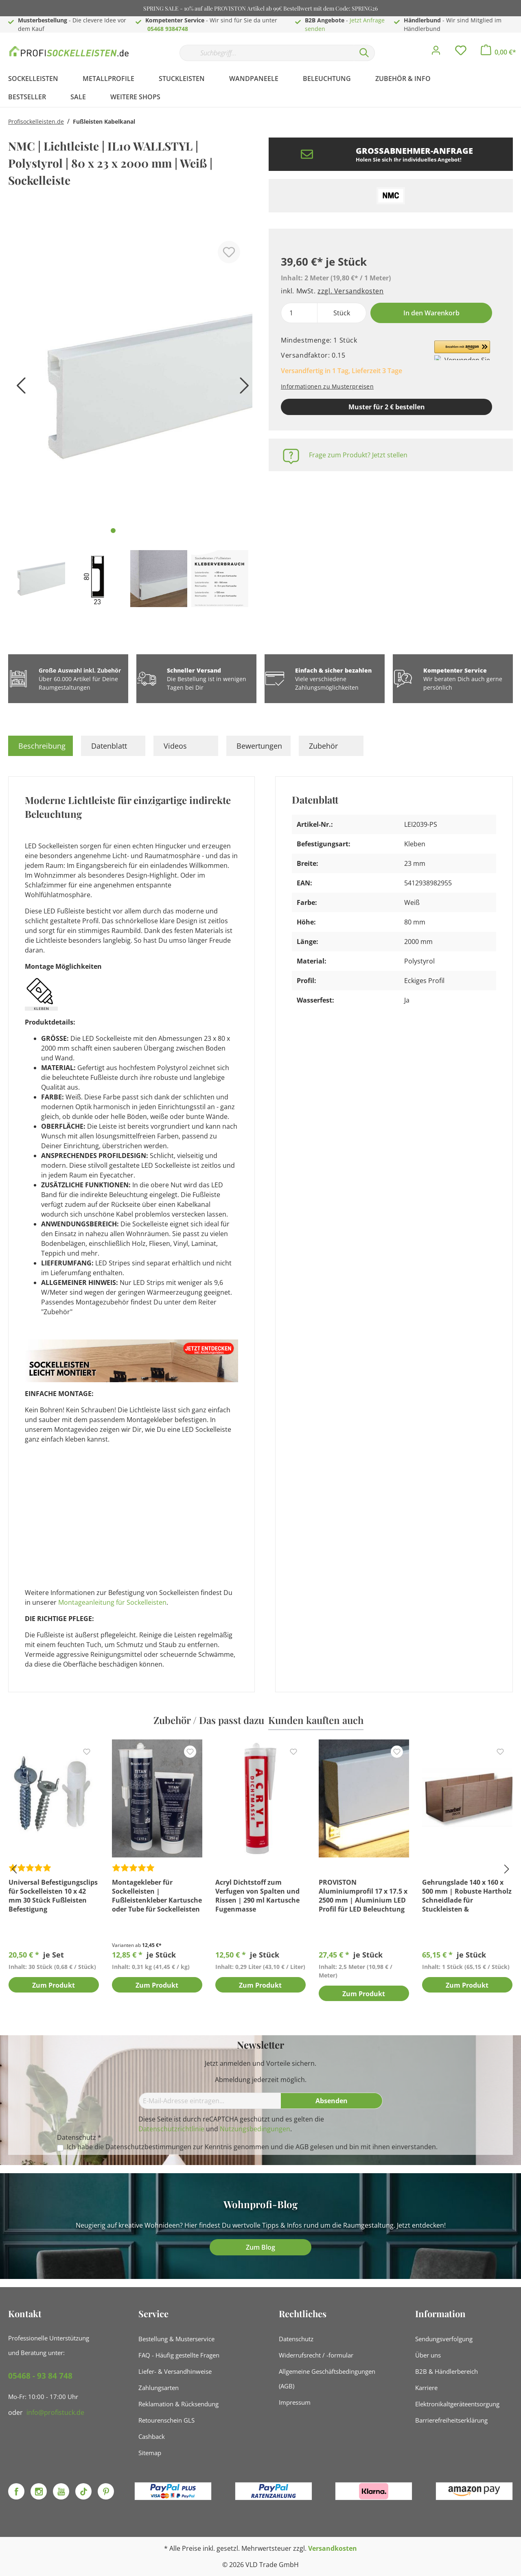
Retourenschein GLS (166, 2420)
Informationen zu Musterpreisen (327, 386)
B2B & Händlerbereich (446, 2371)
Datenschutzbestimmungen (148, 2146)
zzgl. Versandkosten (350, 290)
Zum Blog (260, 2247)
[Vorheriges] (18, 388)
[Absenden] (332, 2101)
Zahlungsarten (158, 2388)
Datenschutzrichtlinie (171, 2128)
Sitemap (149, 2453)
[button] (462, 350)
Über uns (428, 2355)
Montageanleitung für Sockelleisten (112, 1602)
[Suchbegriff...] (267, 53)
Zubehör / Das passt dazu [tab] (208, 1719)
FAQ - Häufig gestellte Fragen (178, 2355)
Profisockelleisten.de (36, 121)
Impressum (295, 2402)
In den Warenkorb (431, 312)
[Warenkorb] (498, 52)
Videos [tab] (175, 746)
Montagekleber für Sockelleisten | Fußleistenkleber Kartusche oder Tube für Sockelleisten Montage (157, 1896)
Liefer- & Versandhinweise (175, 2371)
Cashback (151, 2436)
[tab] (40, 746)
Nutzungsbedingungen (255, 2128)
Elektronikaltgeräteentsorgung (457, 2404)
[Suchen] (364, 53)
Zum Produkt (53, 1985)
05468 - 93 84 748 (40, 2376)
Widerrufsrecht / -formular (316, 2355)
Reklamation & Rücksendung (178, 2404)
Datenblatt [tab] (109, 746)
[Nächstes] (242, 388)
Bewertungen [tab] (259, 746)
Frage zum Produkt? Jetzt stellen (358, 454)
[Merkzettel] (461, 52)
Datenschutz (296, 2339)
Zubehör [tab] (323, 746)
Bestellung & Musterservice (176, 2339)
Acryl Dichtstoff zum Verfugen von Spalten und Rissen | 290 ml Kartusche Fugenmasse (257, 1896)
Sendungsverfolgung (444, 2339)
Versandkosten (332, 2548)
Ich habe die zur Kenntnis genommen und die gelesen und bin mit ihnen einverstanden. (252, 2147)
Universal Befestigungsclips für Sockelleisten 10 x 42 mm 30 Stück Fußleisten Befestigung (53, 1896)
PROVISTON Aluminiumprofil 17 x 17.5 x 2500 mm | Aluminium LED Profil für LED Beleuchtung (363, 1896)
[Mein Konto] (436, 52)
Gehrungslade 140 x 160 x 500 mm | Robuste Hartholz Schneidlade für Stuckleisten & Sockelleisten (467, 1896)
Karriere (426, 2388)
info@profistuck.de (55, 2412)
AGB (302, 2146)
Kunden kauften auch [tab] (315, 1719)
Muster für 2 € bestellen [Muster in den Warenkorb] (386, 406)
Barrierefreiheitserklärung (451, 2420)
